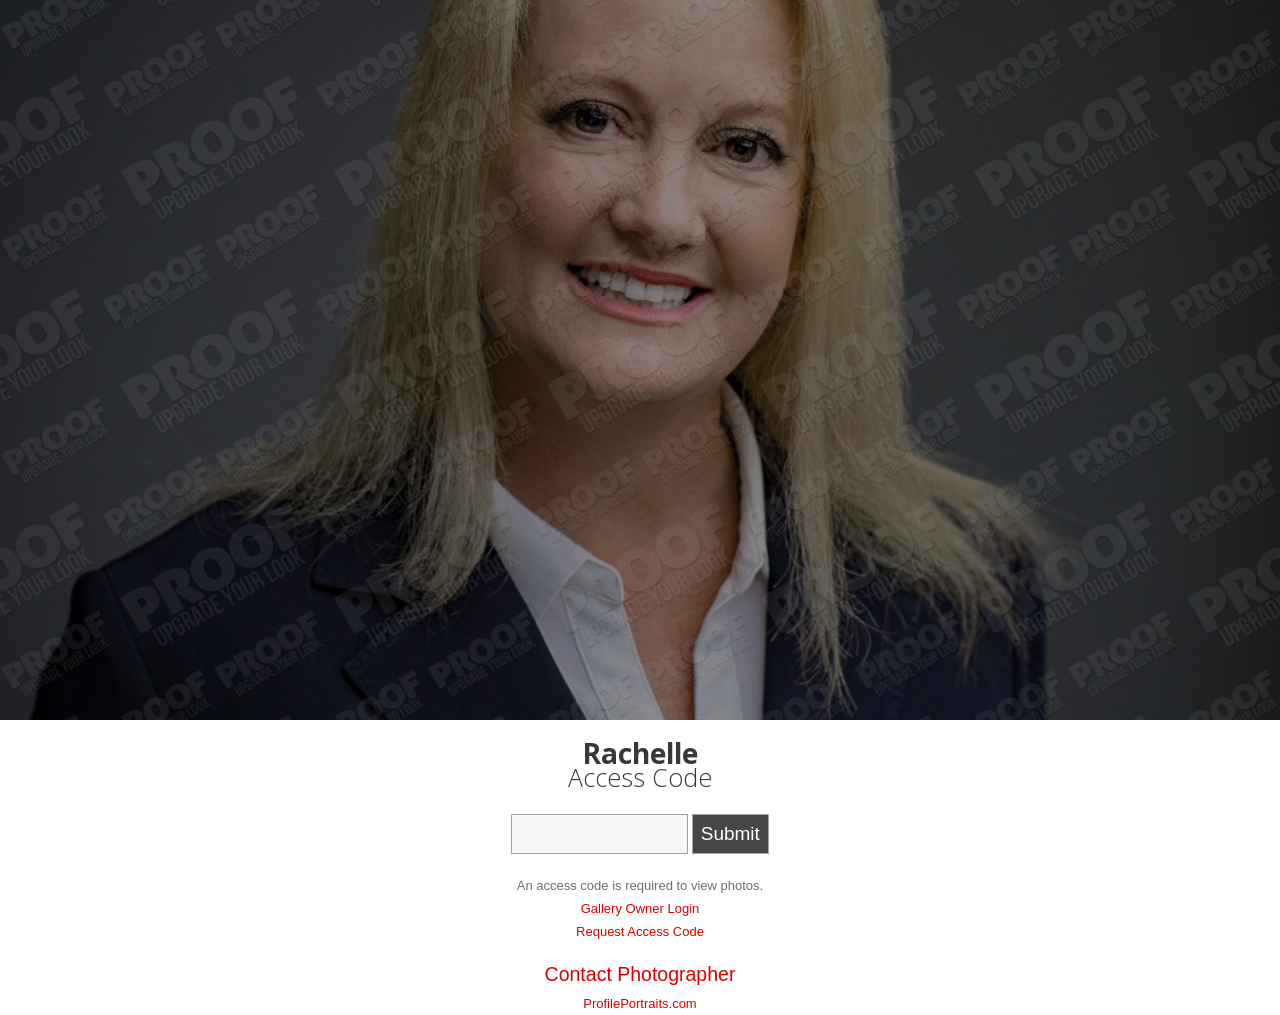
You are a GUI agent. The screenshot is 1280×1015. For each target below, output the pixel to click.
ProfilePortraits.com (639, 1003)
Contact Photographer (640, 974)
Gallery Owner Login (640, 908)
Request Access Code (640, 931)
